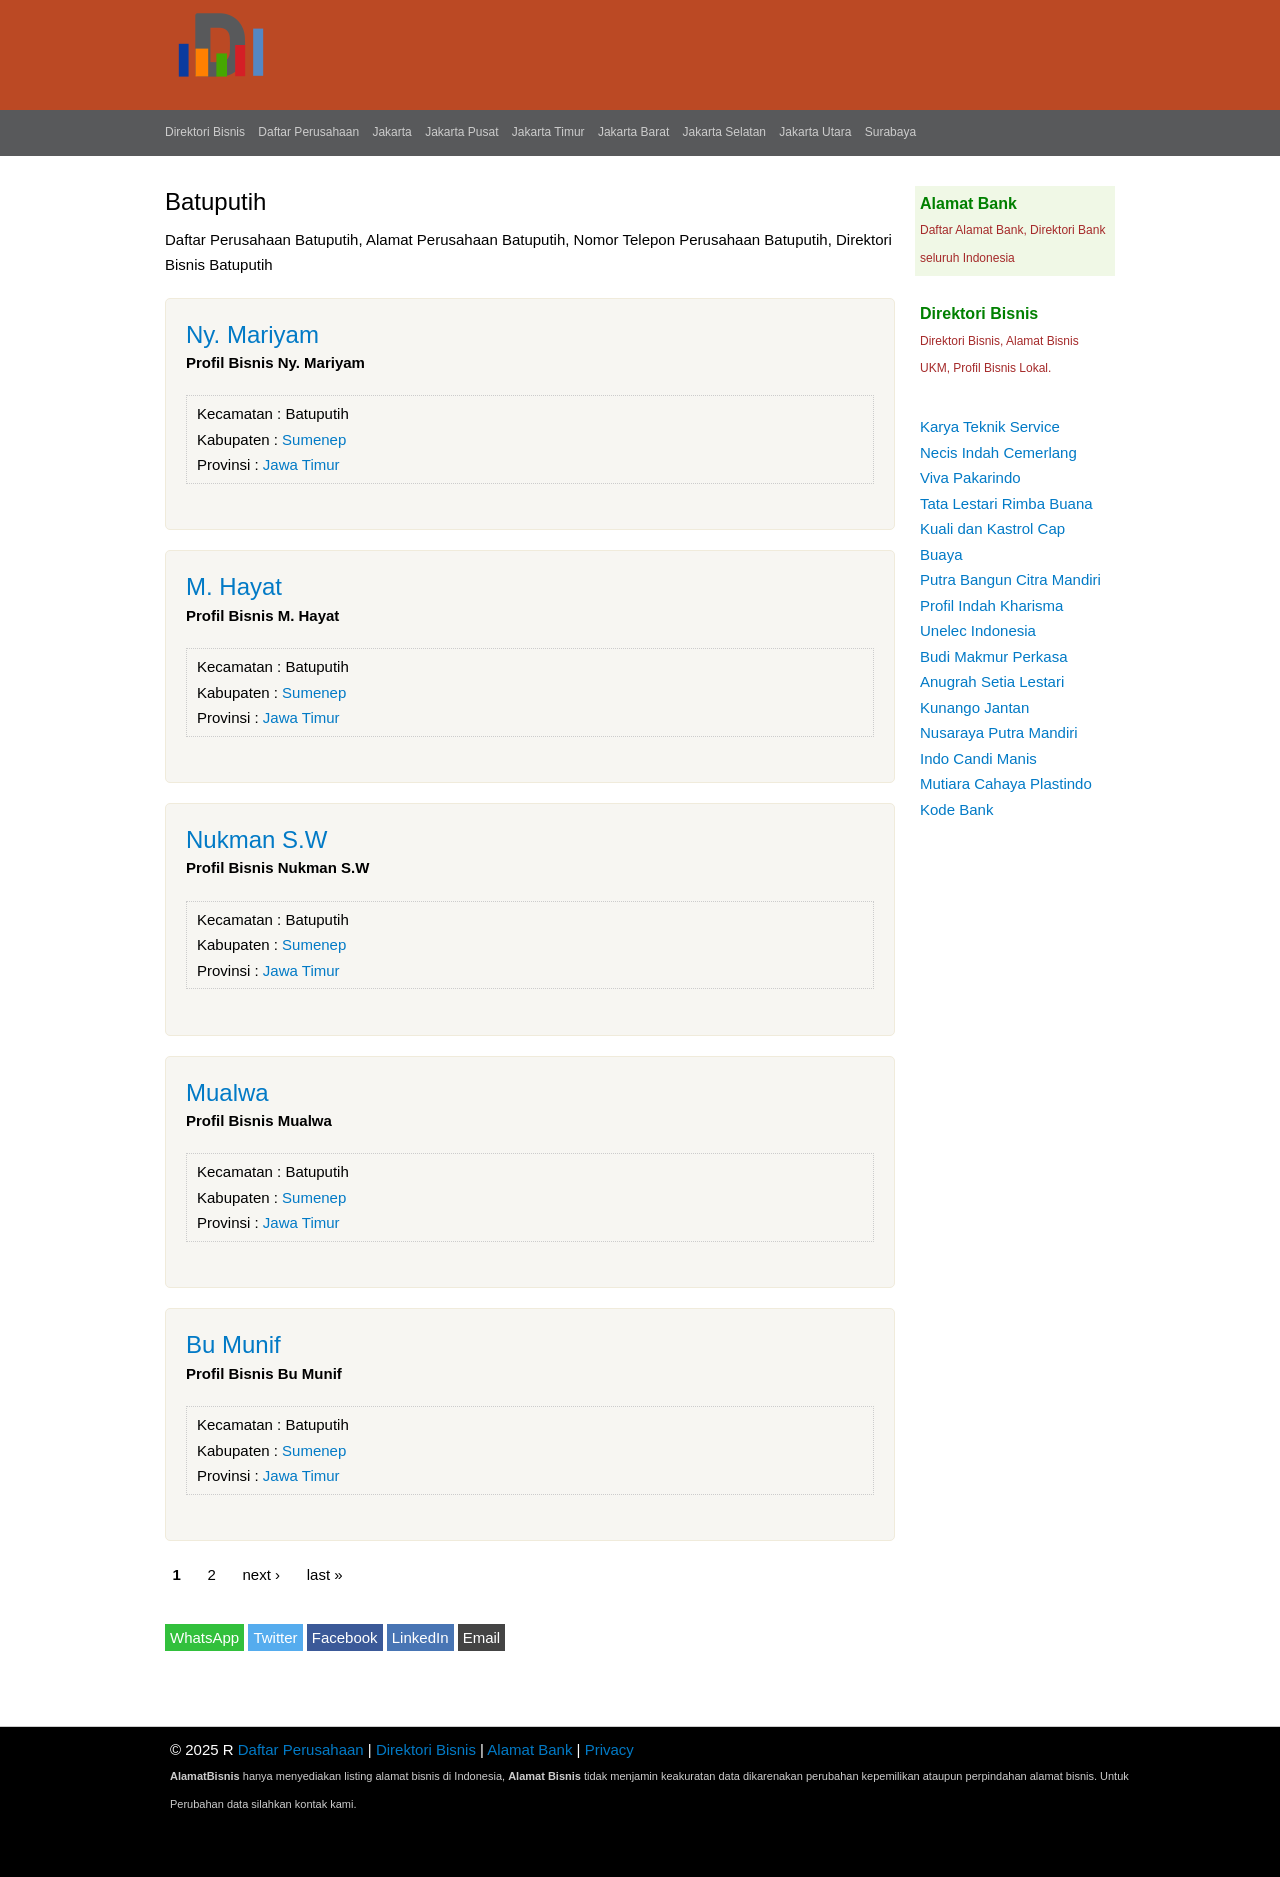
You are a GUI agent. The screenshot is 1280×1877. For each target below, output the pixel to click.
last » (325, 1573)
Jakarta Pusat (461, 132)
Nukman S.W (256, 839)
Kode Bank (956, 809)
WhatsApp (204, 1637)
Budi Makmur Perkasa (994, 656)
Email (482, 1637)
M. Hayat (234, 586)
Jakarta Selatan (724, 132)
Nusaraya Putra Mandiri (999, 732)
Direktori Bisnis (205, 132)
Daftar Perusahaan (308, 132)
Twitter (275, 1637)
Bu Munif (233, 1344)
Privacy (609, 1749)
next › (262, 1573)
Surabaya (890, 132)
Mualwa (227, 1092)
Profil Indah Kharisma (991, 605)
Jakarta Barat (633, 132)
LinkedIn (420, 1637)
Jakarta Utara (815, 132)
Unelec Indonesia (978, 630)
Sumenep (314, 439)
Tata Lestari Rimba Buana (1006, 503)
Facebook (345, 1637)
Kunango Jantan (974, 707)
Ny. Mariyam (252, 334)
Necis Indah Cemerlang (998, 452)
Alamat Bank (529, 1749)
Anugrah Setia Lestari (992, 681)
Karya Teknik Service (990, 426)
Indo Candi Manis (978, 758)
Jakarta (391, 132)
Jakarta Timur (548, 132)
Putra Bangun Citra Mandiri (1010, 579)
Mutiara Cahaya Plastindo (1006, 783)
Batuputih (316, 413)
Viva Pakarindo (970, 477)
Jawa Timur (301, 464)
